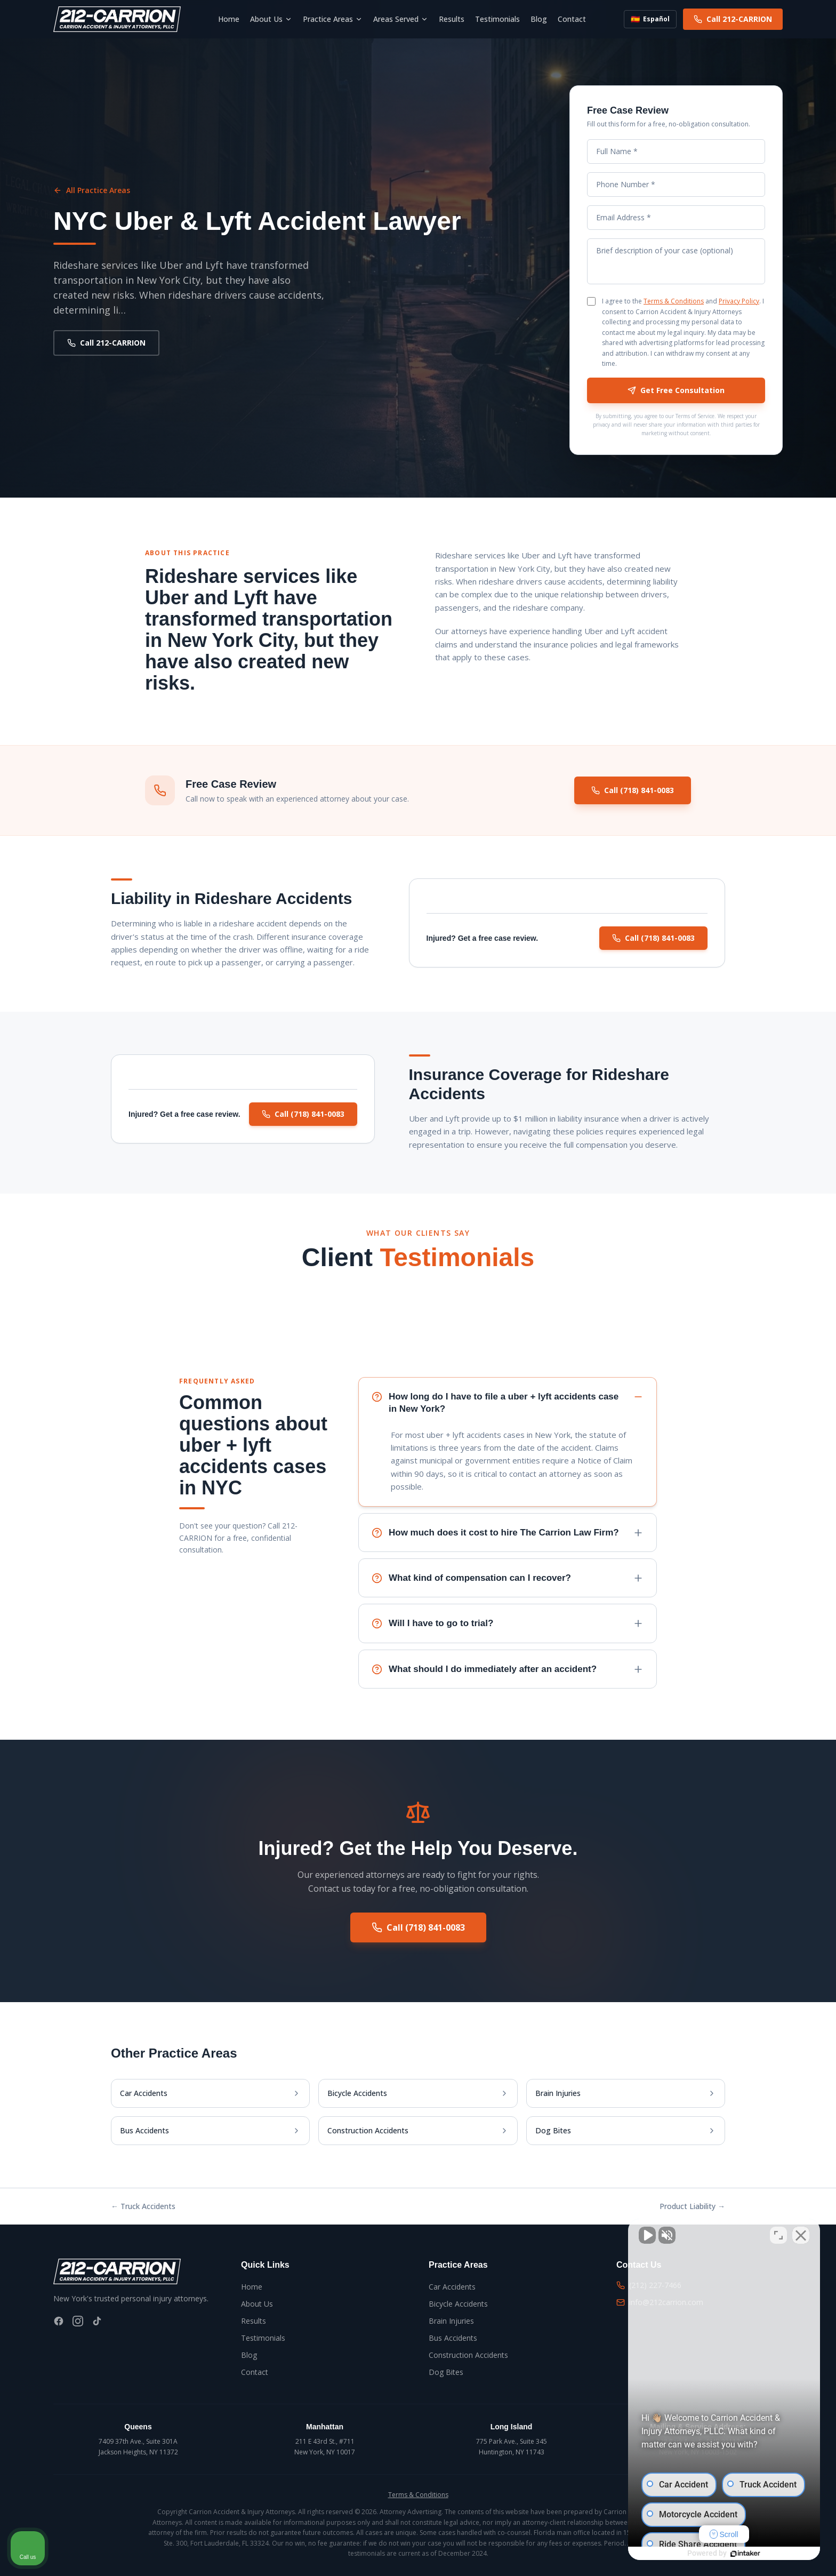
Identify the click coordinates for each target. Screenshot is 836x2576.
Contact (572, 19)
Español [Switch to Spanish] (650, 19)
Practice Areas (333, 19)
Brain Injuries (451, 2321)
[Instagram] (78, 2321)
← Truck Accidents (143, 2206)
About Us (271, 19)
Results (451, 19)
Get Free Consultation (676, 390)
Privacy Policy (739, 301)
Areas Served (400, 19)
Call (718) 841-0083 (632, 790)
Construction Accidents (468, 2355)
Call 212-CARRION (733, 19)
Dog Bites (446, 2372)
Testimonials (497, 19)
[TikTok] (97, 2321)
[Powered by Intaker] (745, 2553)
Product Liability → (692, 2206)
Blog (538, 19)
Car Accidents (452, 2287)
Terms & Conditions (674, 301)
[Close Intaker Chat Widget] (800, 2235)
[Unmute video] (647, 2235)
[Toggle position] (778, 2235)
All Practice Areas (91, 190)
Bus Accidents (453, 2338)
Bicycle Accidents (458, 2304)
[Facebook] (58, 2321)
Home (228, 19)
